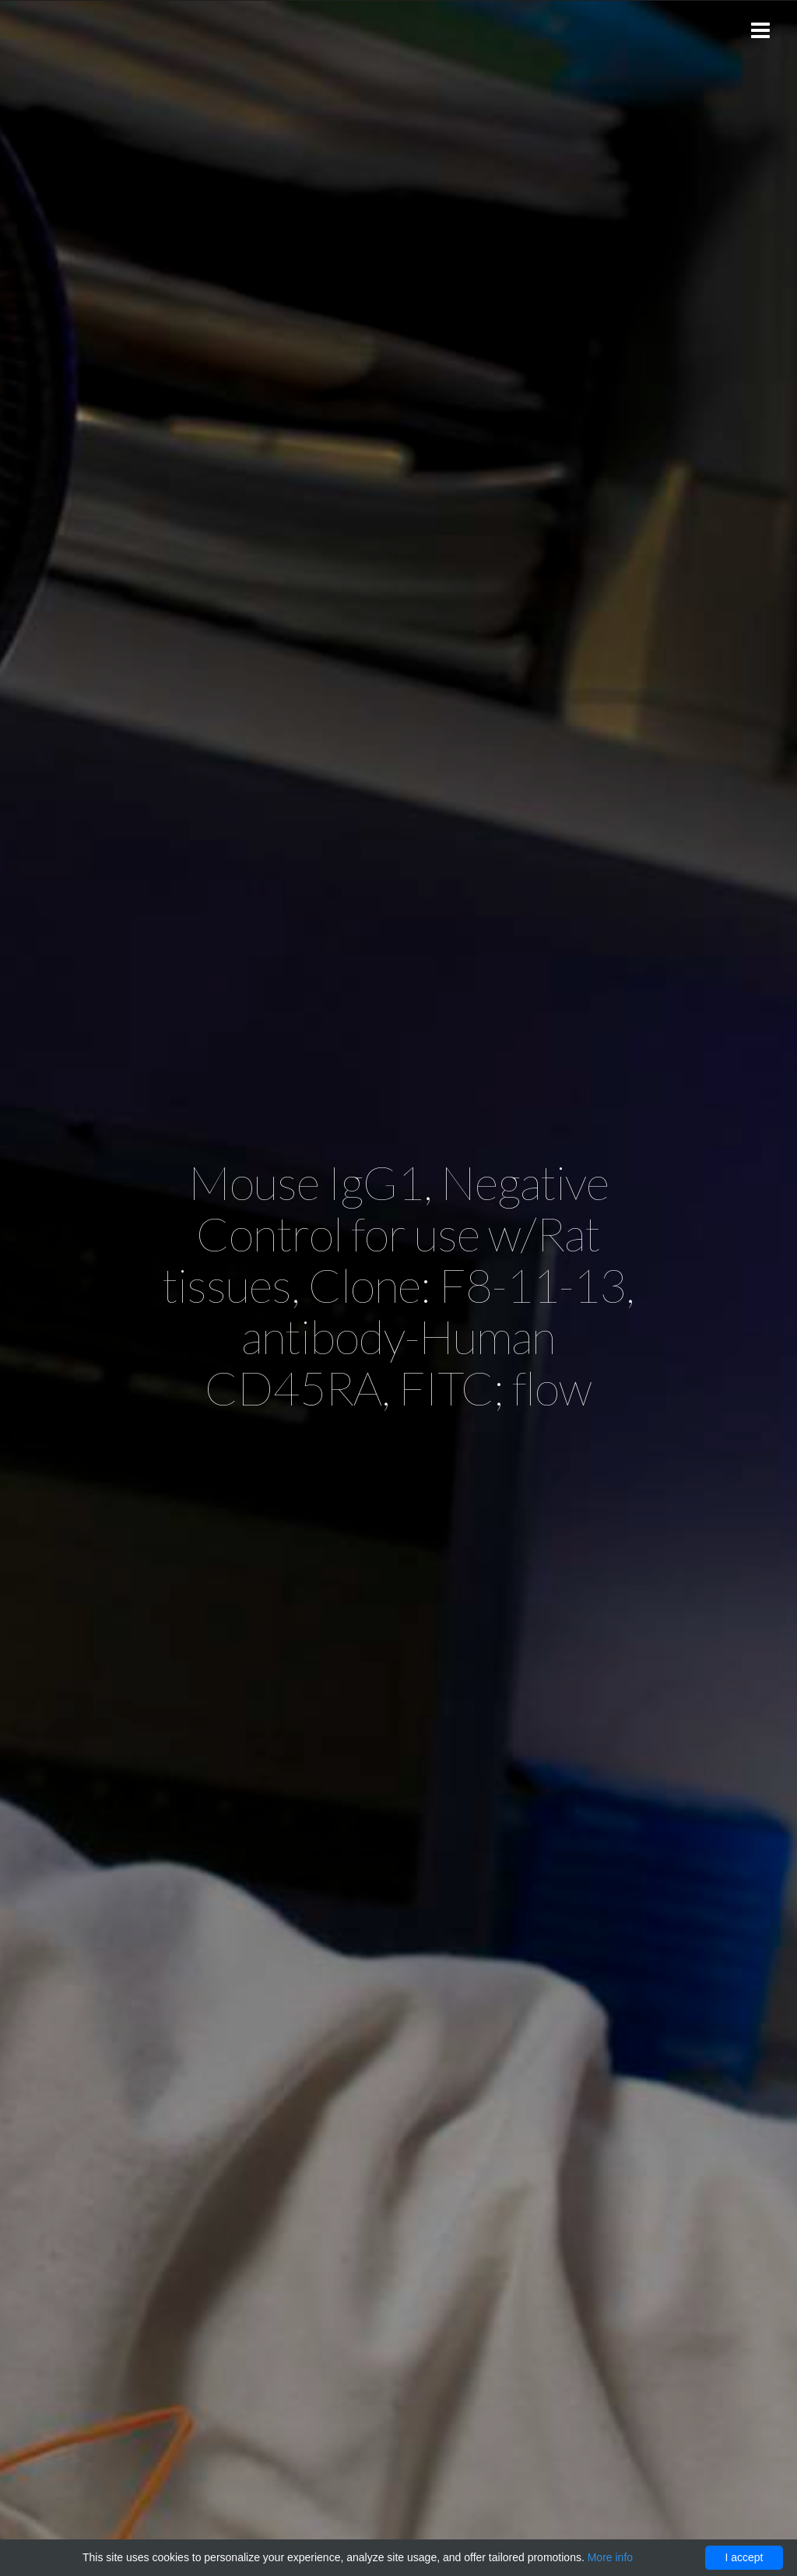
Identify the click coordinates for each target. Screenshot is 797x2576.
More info (610, 2557)
